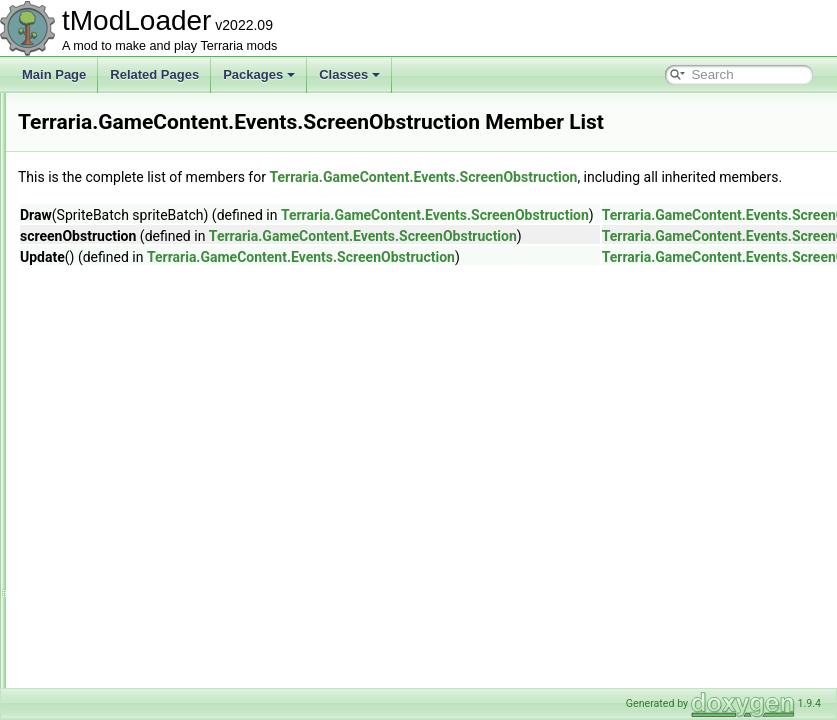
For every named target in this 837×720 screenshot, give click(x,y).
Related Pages (154, 74)
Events (116, 180)
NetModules (130, 554)
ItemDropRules (138, 466)
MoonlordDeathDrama (173, 312)
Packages (259, 74)
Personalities (132, 598)
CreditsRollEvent (158, 224)
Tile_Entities (130, 686)
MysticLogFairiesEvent (174, 334)
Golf (109, 444)
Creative (120, 114)
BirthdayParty (150, 202)
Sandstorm (143, 356)
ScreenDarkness (158, 378)
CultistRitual (146, 246)
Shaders (120, 642)
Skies (112, 664)
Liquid (114, 488)
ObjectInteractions (146, 576)
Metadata (123, 532)
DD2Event (141, 268)
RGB (111, 620)
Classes (349, 74)
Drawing (120, 136)
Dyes (111, 158)
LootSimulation (137, 510)
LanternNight (148, 290)
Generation (127, 422)
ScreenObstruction (163, 400)
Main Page (54, 74)
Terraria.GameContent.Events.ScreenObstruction (422, 227)
